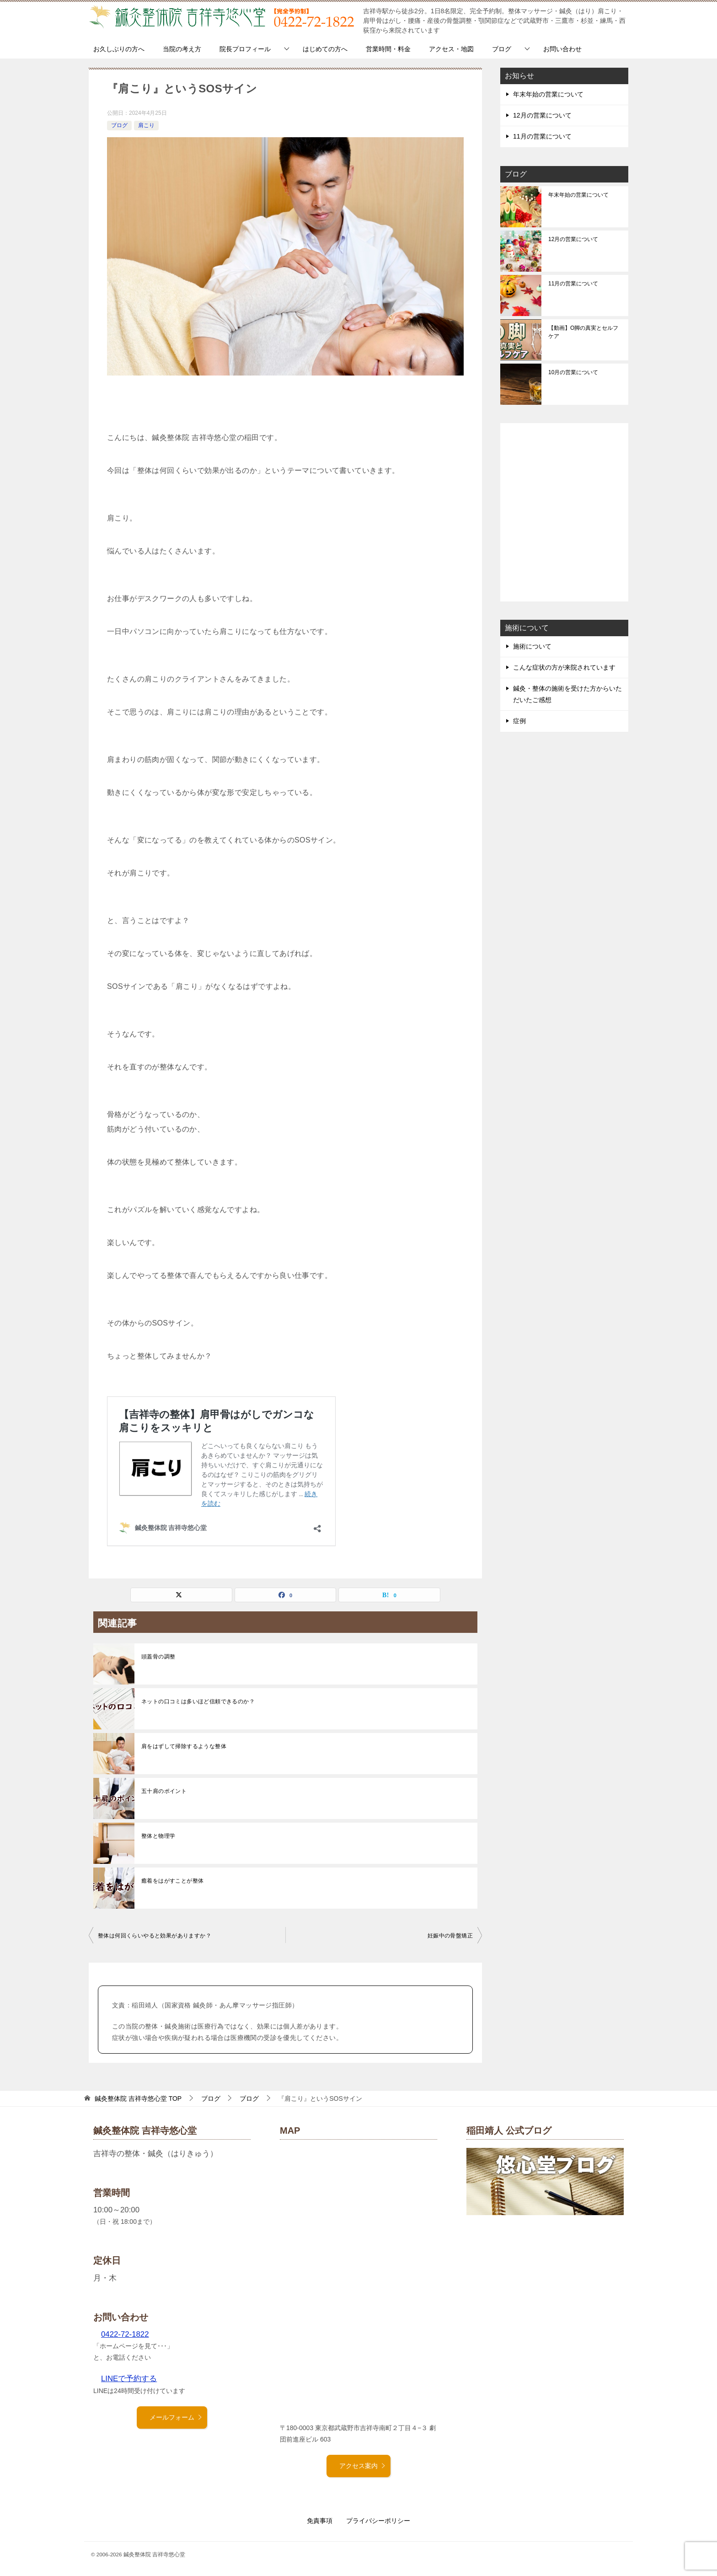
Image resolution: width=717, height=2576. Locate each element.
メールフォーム (176, 2417)
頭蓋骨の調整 (158, 1656)
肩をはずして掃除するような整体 (183, 1746)
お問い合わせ (562, 49)
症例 (519, 720)
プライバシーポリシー (378, 2520)
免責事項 (319, 2520)
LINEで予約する (129, 2378)
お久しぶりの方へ (118, 49)
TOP (138, 2098)
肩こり (146, 125)
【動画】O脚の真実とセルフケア (583, 332)
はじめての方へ (325, 49)
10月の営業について (573, 372)
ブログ (501, 49)
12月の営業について (542, 115)
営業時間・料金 (388, 49)
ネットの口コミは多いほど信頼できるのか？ (198, 1701)
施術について (532, 646)
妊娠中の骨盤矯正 (450, 1935)
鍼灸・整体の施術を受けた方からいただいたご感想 (567, 694)
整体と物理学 (158, 1836)
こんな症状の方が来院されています (564, 667)
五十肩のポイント (164, 1791)
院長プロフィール (245, 49)
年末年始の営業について (548, 94)
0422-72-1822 (125, 2334)
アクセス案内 (362, 2465)
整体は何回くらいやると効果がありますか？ (154, 1935)
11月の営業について (542, 136)
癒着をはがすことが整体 (172, 1881)
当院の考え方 (182, 49)
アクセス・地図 (451, 49)
